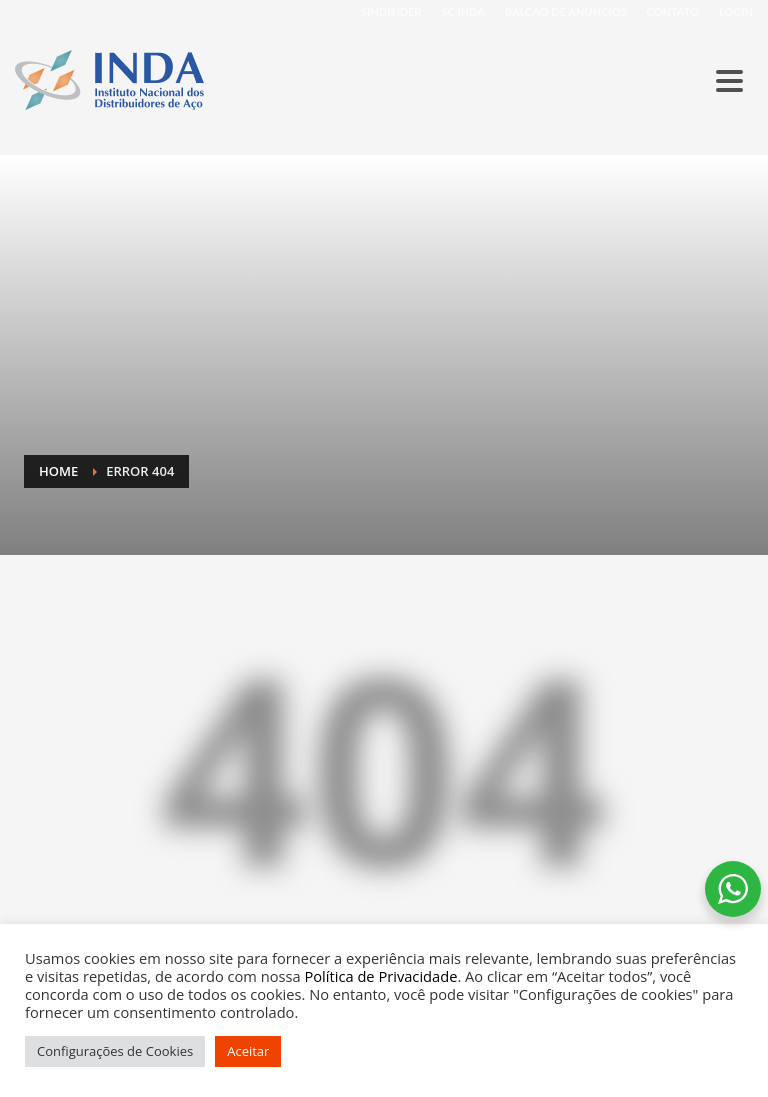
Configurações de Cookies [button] (115, 1051)
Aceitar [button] (248, 1051)
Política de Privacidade (380, 976)
